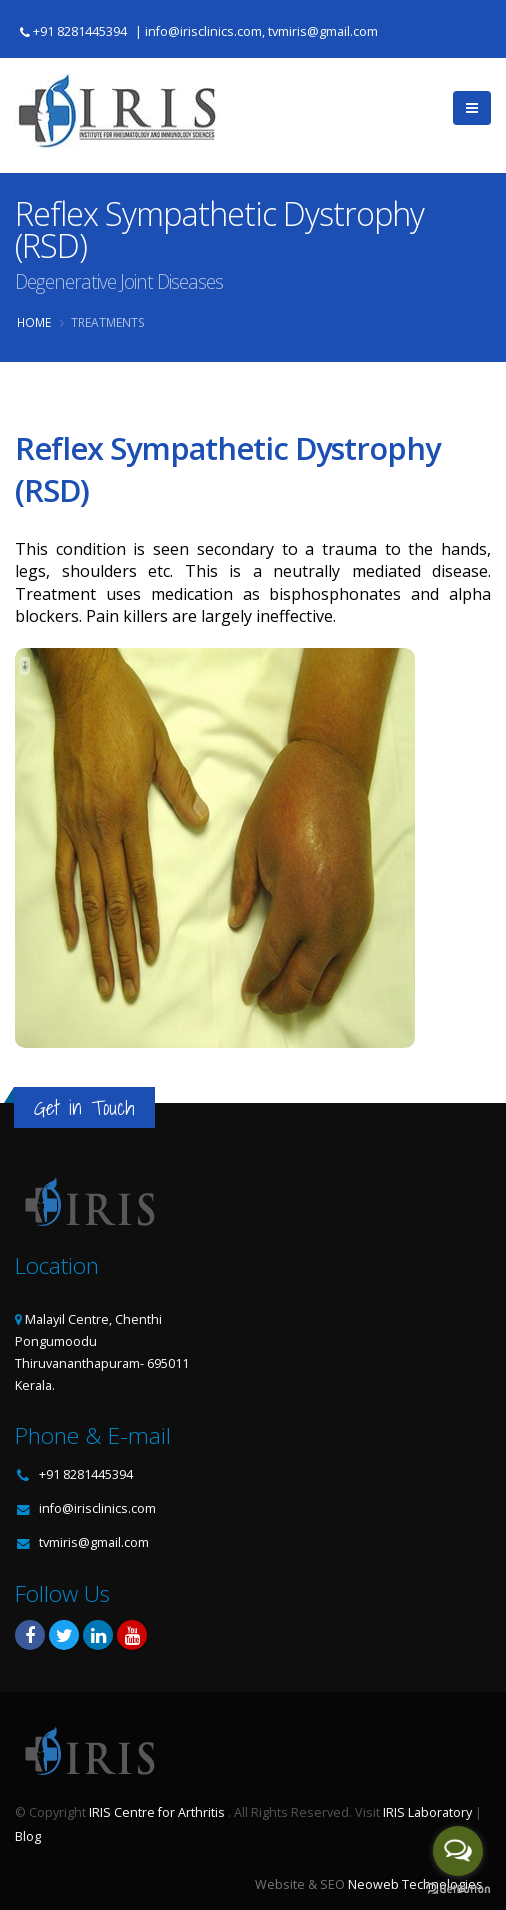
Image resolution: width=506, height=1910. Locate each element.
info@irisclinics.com (97, 1508)
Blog (28, 1836)
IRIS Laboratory (427, 1812)
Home (34, 322)
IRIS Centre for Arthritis (157, 1812)
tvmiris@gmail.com (94, 1542)
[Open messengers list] (458, 1851)
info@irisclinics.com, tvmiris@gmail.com (261, 31)
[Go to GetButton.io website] (458, 1889)
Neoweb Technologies (415, 1884)
